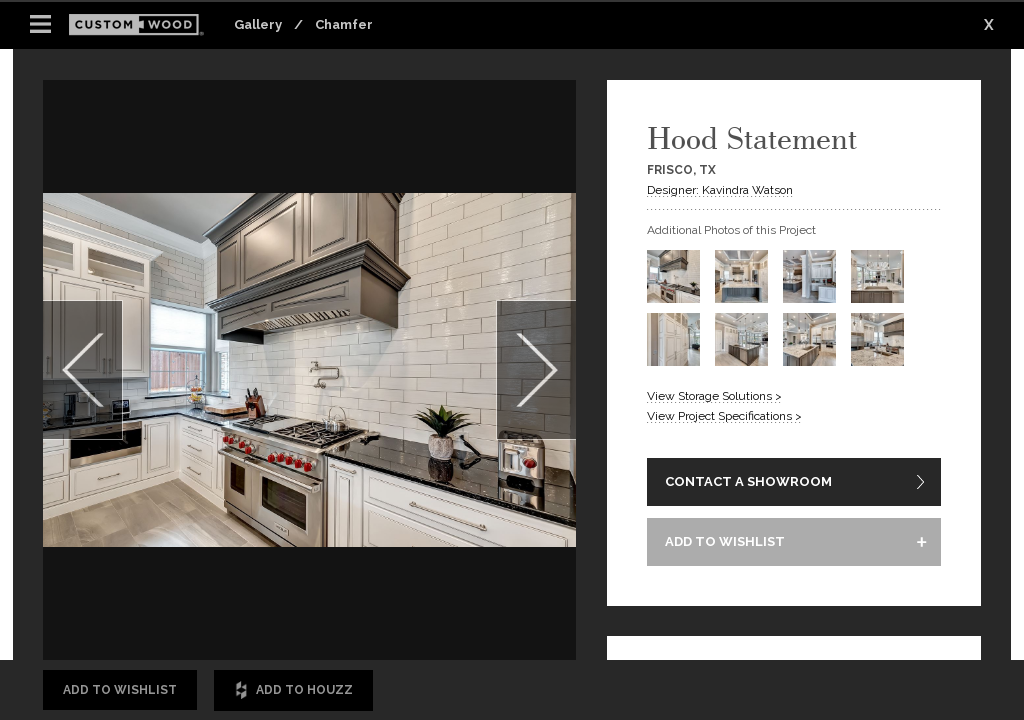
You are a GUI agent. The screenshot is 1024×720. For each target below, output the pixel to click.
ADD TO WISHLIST (725, 541)
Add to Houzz (293, 690)
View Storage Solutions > (714, 396)
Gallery (258, 24)
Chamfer (344, 24)
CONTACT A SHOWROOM (748, 481)
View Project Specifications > (724, 416)
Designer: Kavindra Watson (720, 190)
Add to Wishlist (120, 690)
